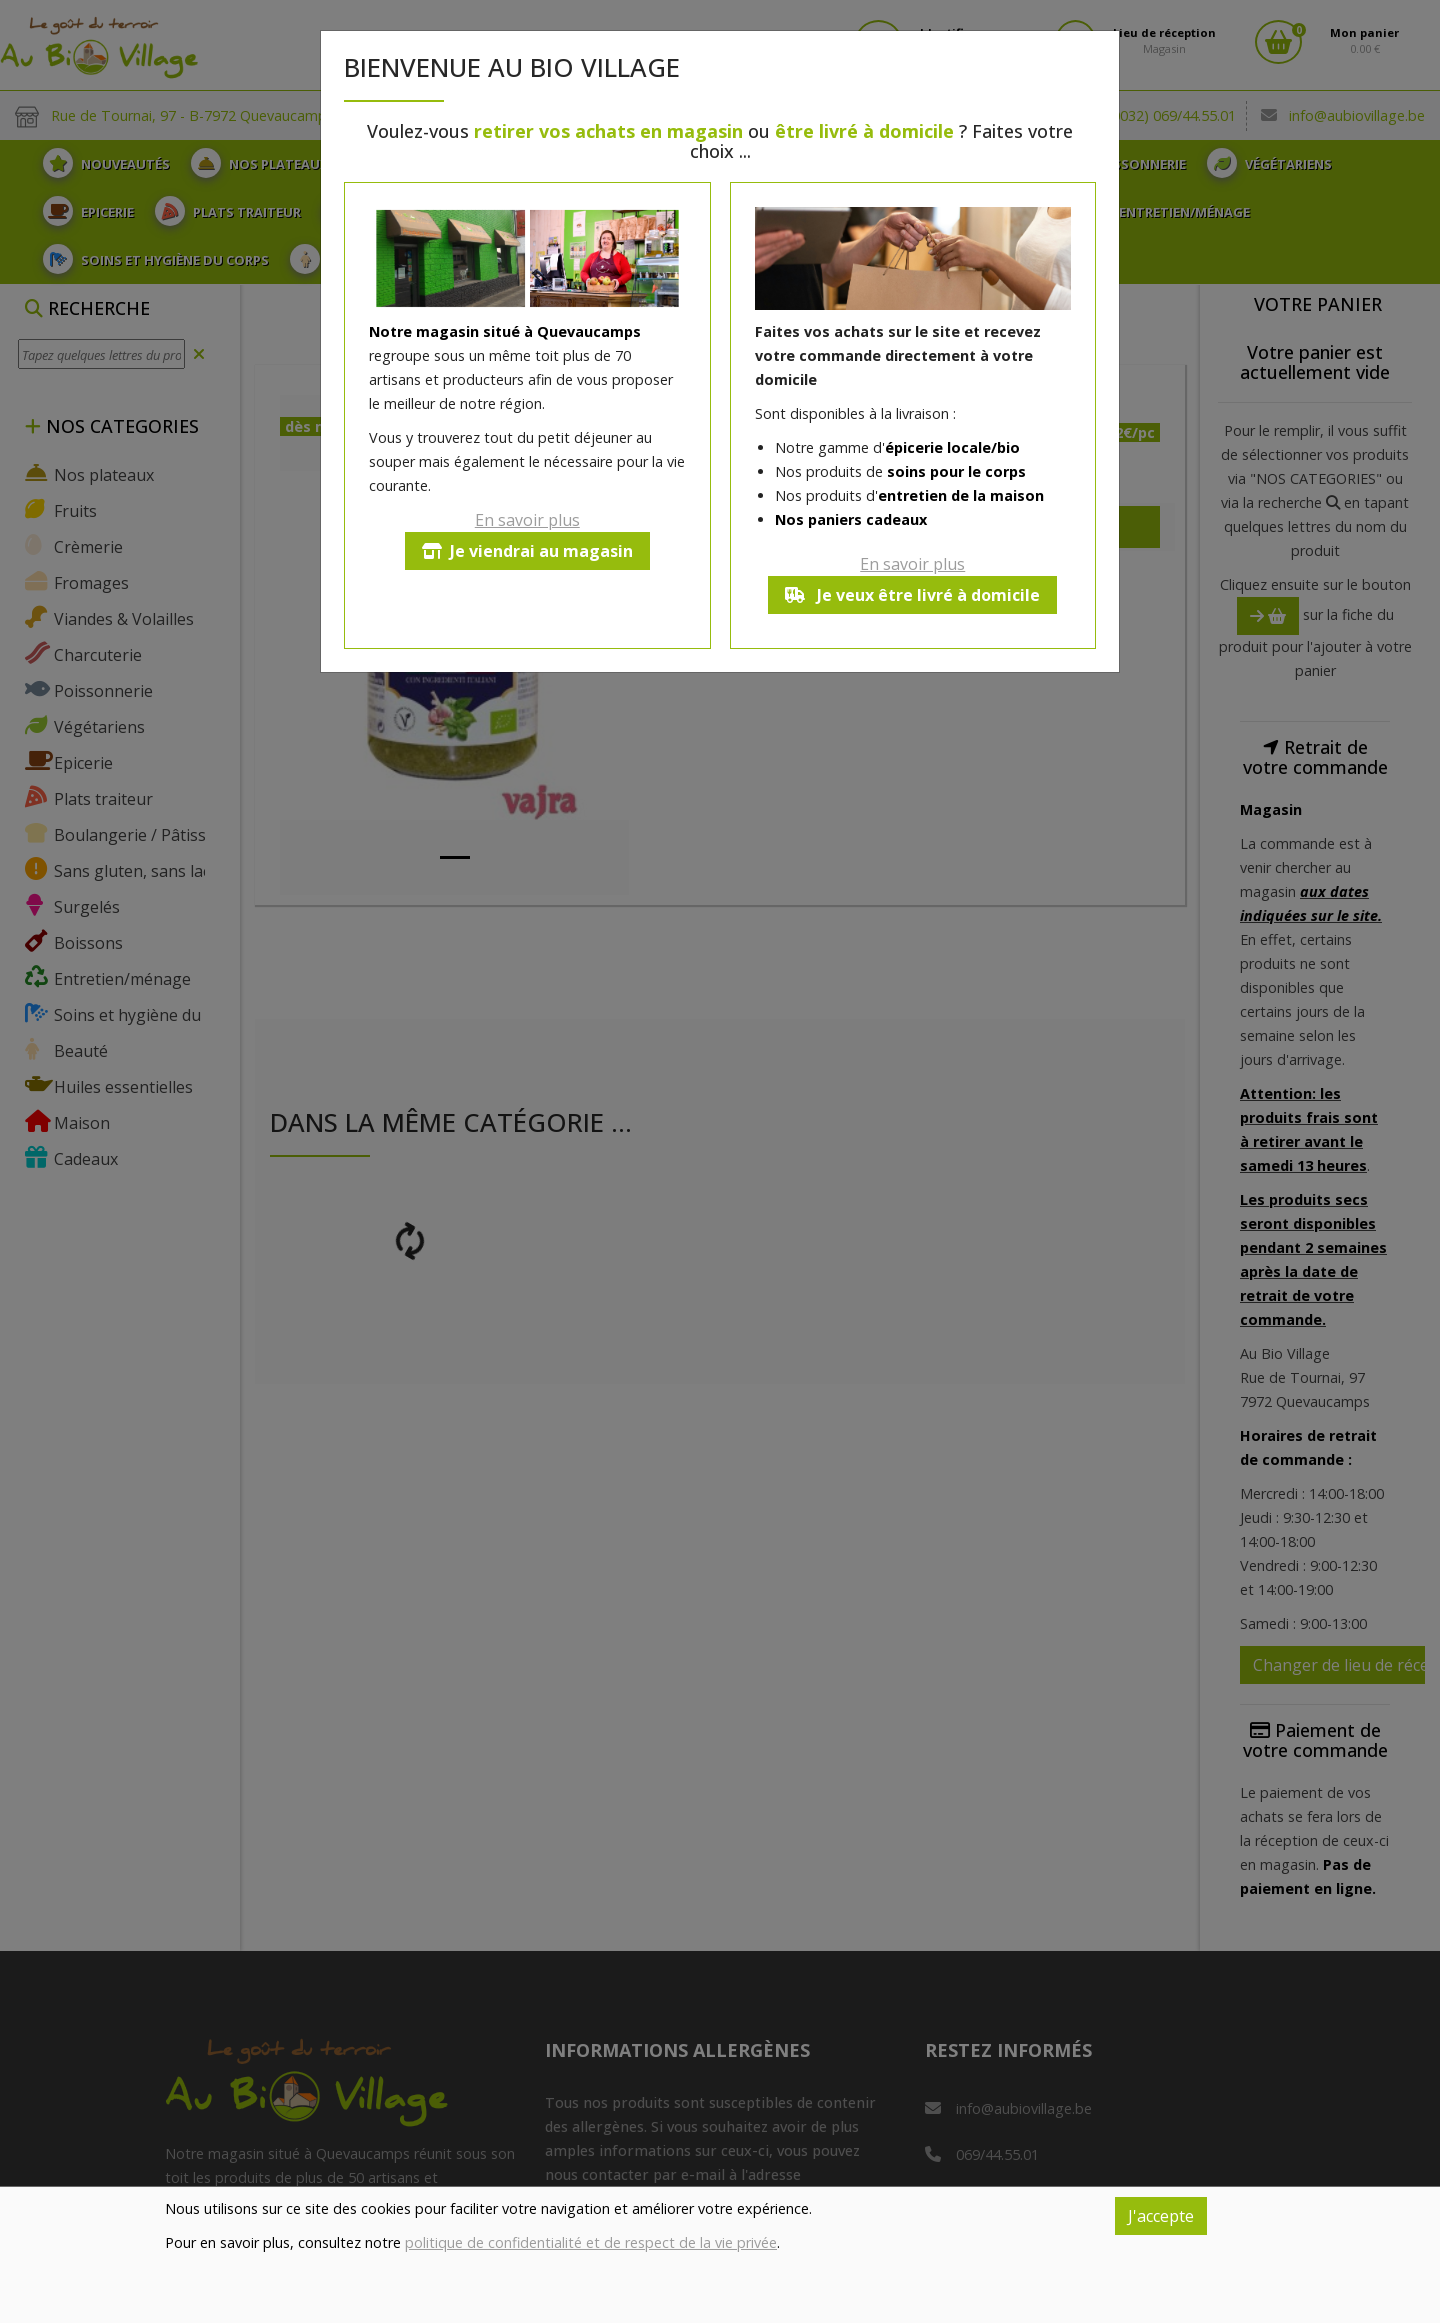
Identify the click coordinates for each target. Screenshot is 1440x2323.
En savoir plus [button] (527, 520)
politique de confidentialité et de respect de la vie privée (591, 2242)
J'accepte (1161, 2216)
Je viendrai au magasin (527, 551)
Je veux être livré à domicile (912, 595)
